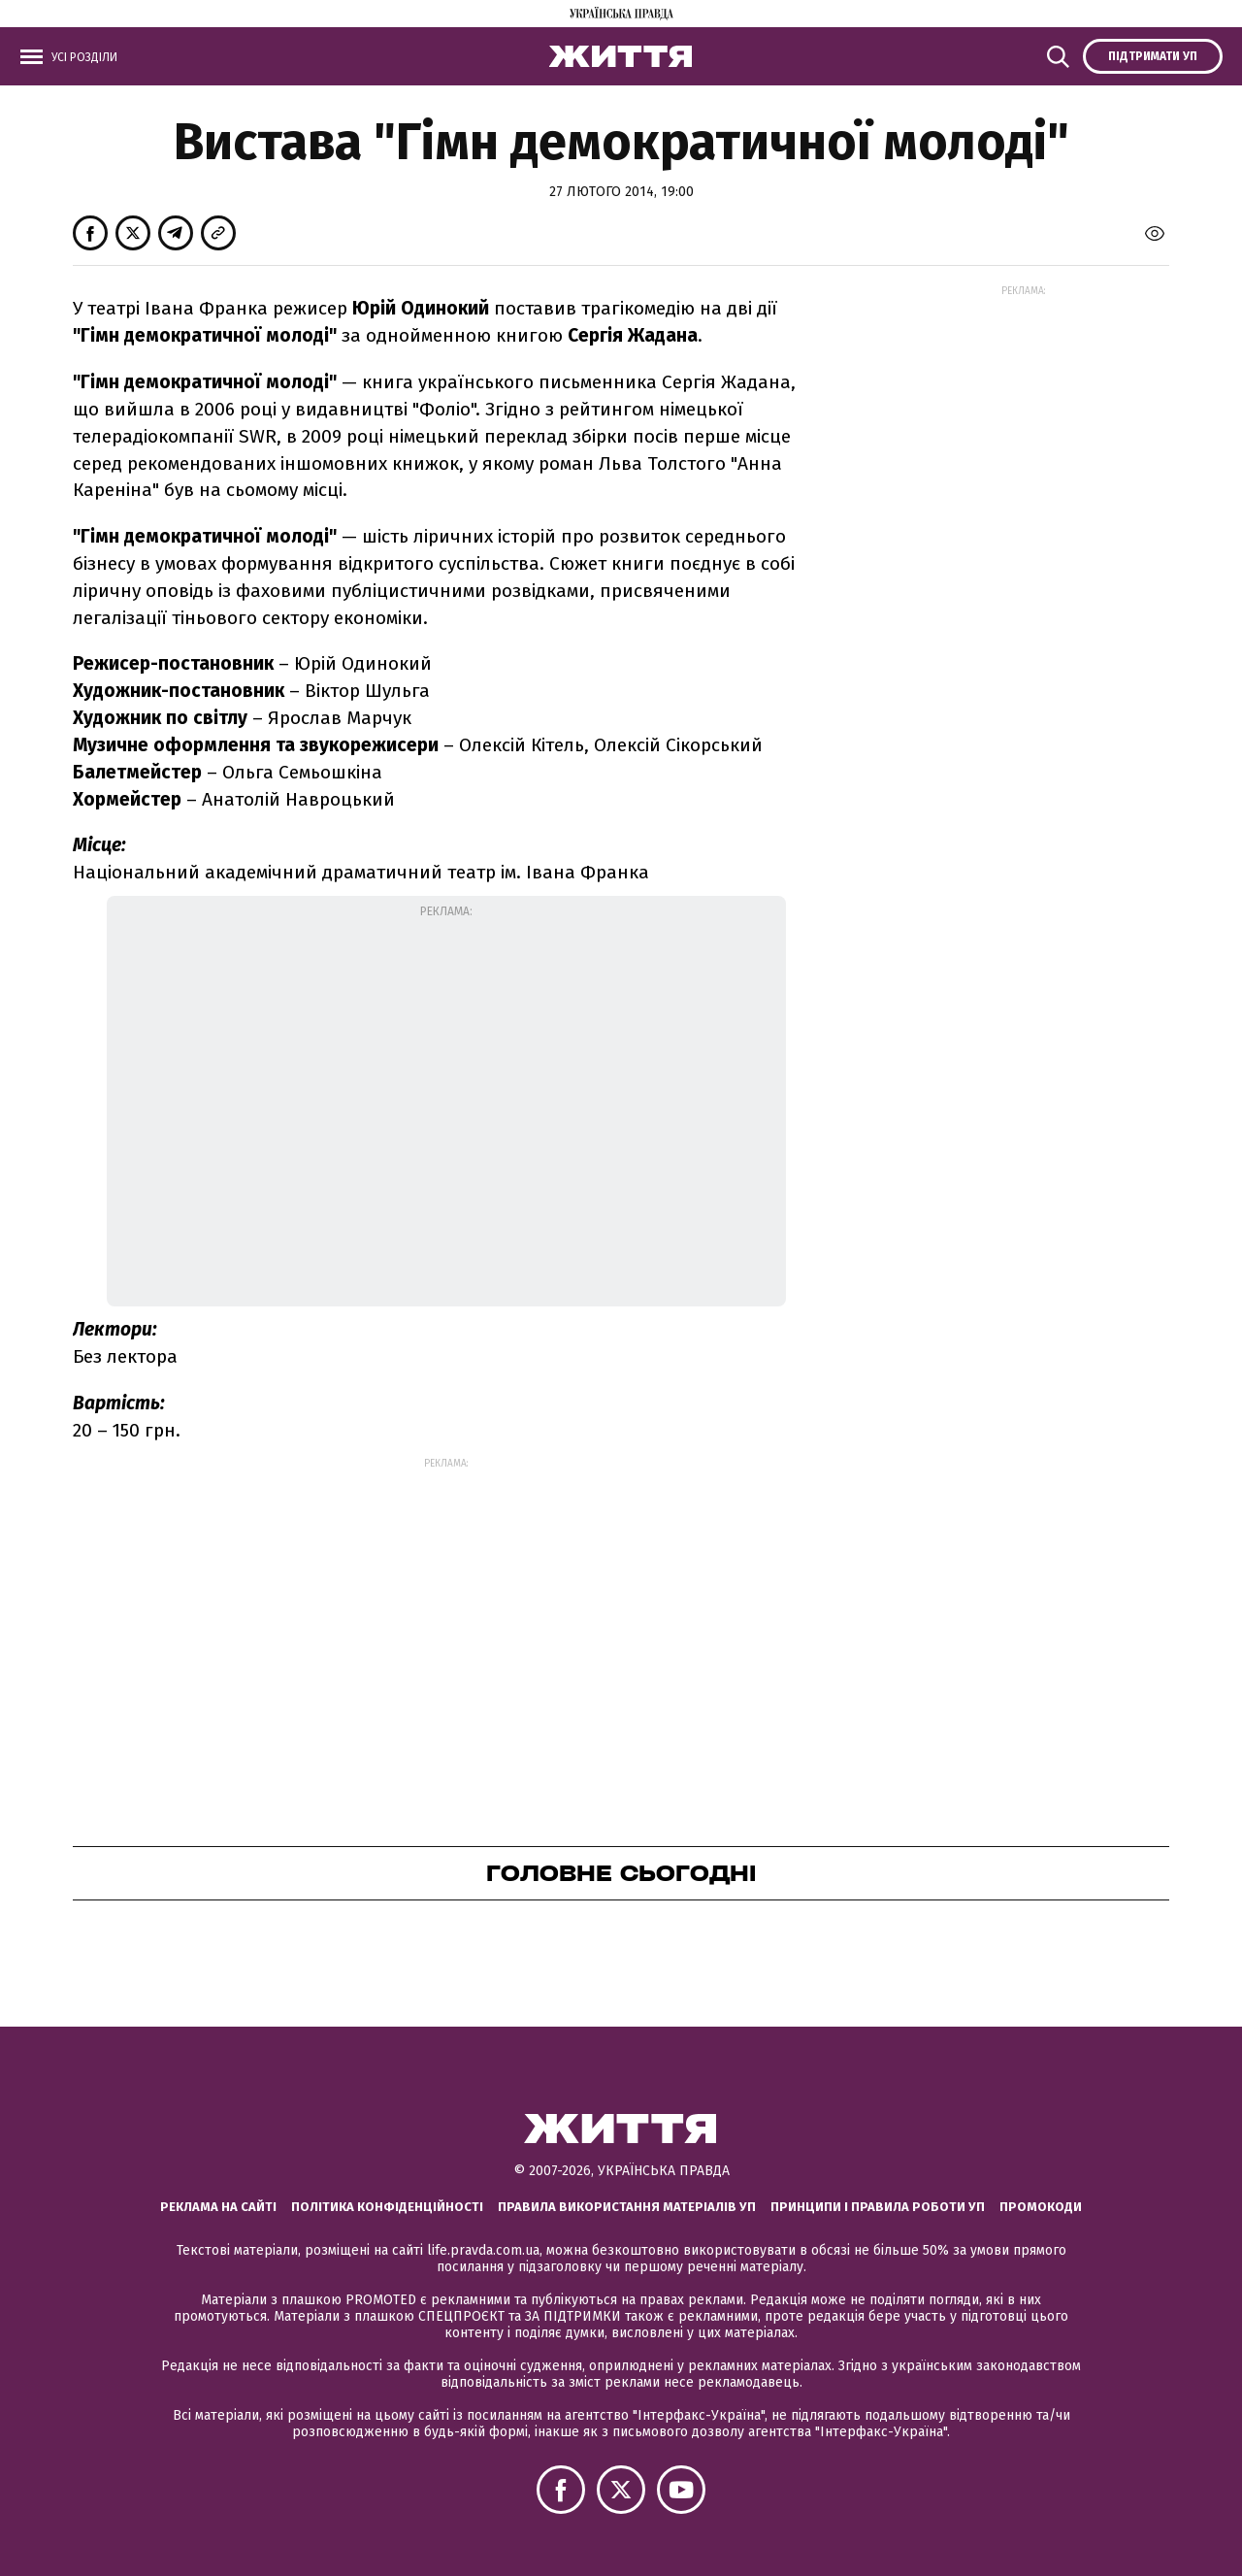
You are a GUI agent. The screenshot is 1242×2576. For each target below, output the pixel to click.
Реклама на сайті (218, 2206)
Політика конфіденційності (387, 2206)
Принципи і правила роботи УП (877, 2206)
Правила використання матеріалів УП (627, 2206)
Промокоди (1040, 2206)
